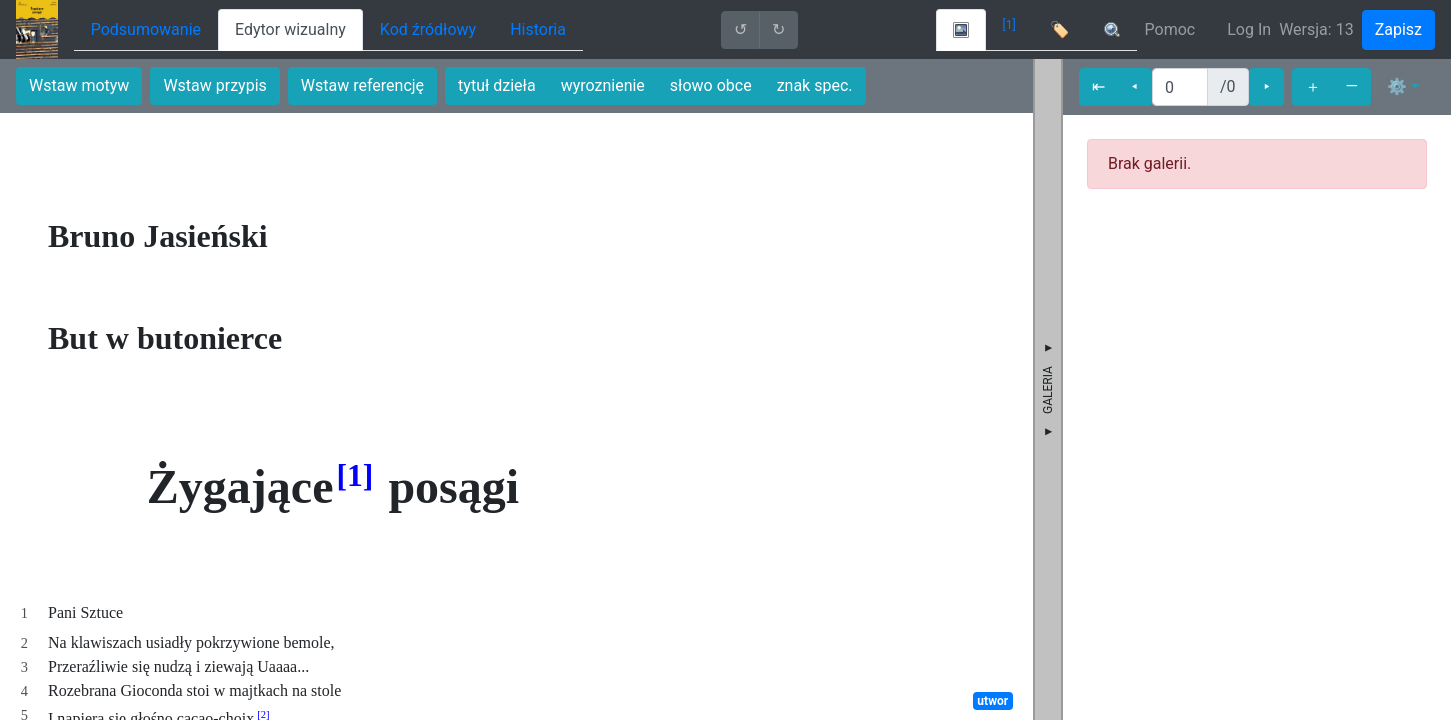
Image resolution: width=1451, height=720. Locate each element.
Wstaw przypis (214, 85)
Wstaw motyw (79, 85)
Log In (1249, 29)
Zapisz (1398, 29)
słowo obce (711, 85)
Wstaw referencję (362, 85)
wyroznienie (603, 85)
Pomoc (1170, 29)
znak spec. (815, 85)
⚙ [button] (1397, 86)
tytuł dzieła (497, 85)
